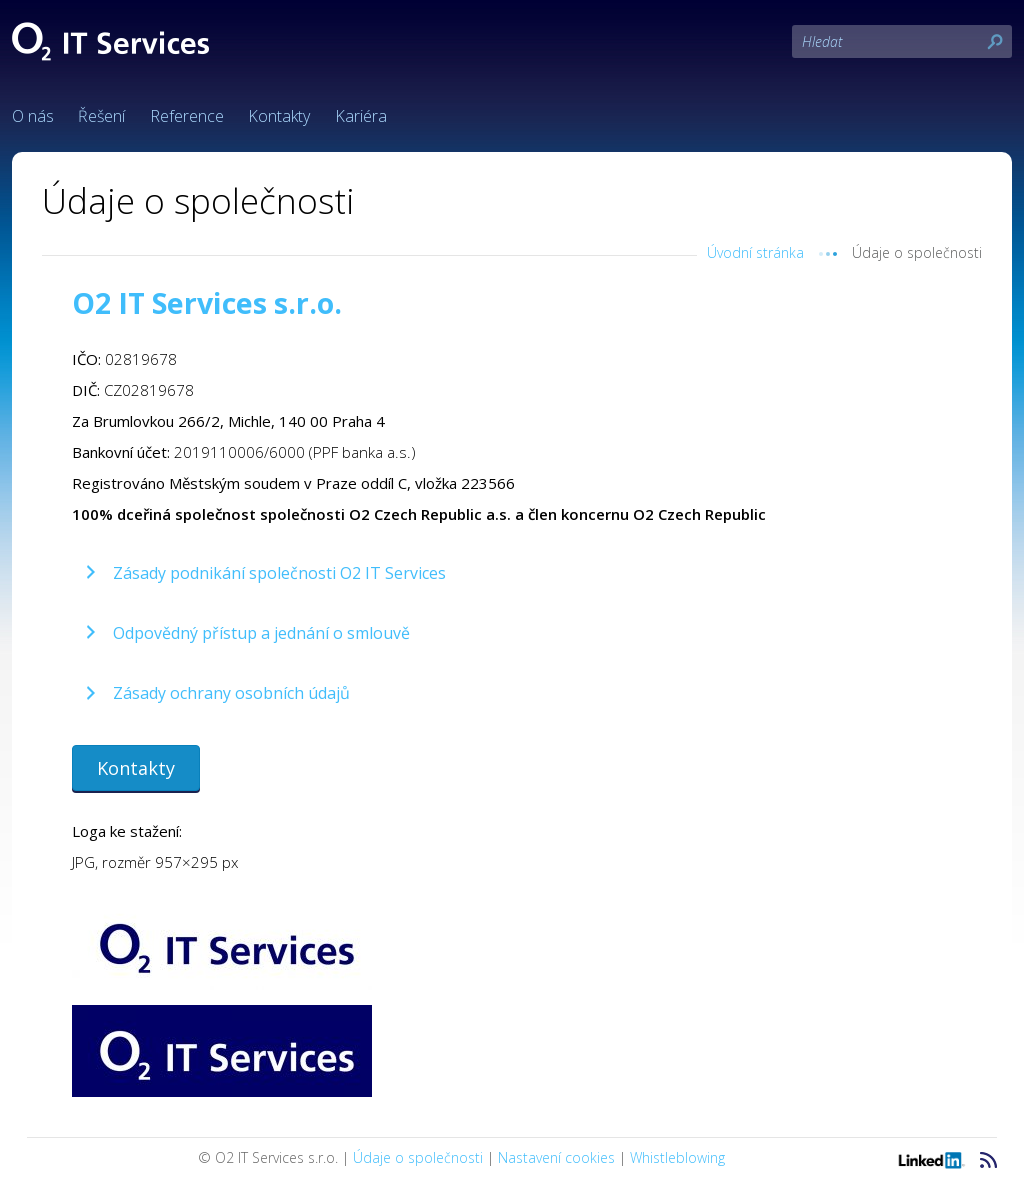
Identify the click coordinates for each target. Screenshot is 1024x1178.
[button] (263, 572)
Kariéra (361, 116)
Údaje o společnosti (418, 1157)
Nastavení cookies (556, 1157)
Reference (187, 116)
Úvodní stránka (755, 252)
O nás (33, 116)
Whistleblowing (677, 1157)
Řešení (101, 116)
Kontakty (279, 116)
